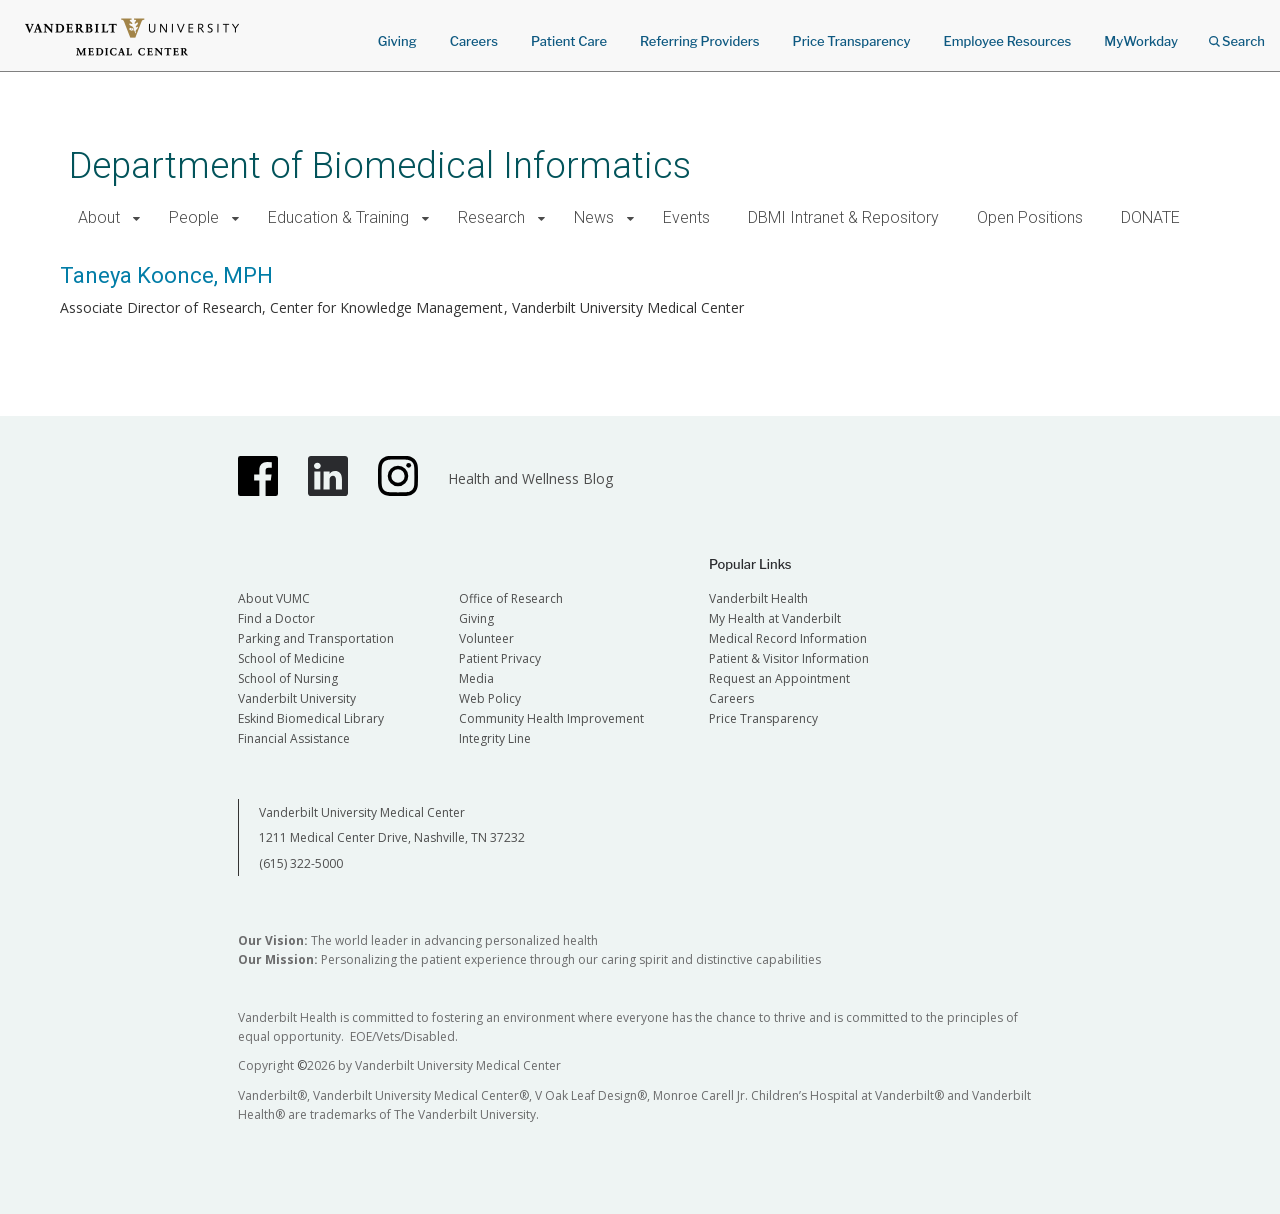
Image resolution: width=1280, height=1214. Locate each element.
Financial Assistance (294, 738)
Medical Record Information (788, 638)
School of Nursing (288, 678)
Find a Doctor (276, 618)
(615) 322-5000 (301, 863)
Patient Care (569, 41)
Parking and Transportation (316, 638)
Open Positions (1030, 217)
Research (491, 217)
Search (1237, 34)
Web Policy (490, 698)
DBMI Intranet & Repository (843, 217)
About (99, 217)
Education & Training (338, 217)
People (194, 217)
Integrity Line (495, 738)
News (594, 217)
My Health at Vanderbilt (775, 618)
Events (686, 217)
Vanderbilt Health (758, 598)
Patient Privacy (500, 658)
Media (476, 678)
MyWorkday (1141, 41)
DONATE (1150, 217)
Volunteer (486, 638)
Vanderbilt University (297, 698)
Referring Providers (699, 41)
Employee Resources (1007, 41)
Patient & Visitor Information (789, 658)
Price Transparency (852, 41)
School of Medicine (291, 658)
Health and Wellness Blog (530, 478)
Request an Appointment (779, 678)
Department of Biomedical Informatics (380, 165)
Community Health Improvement (551, 718)
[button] (136, 218)
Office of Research (511, 598)
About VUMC (274, 598)
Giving (397, 41)
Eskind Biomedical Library (311, 718)
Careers (474, 41)
